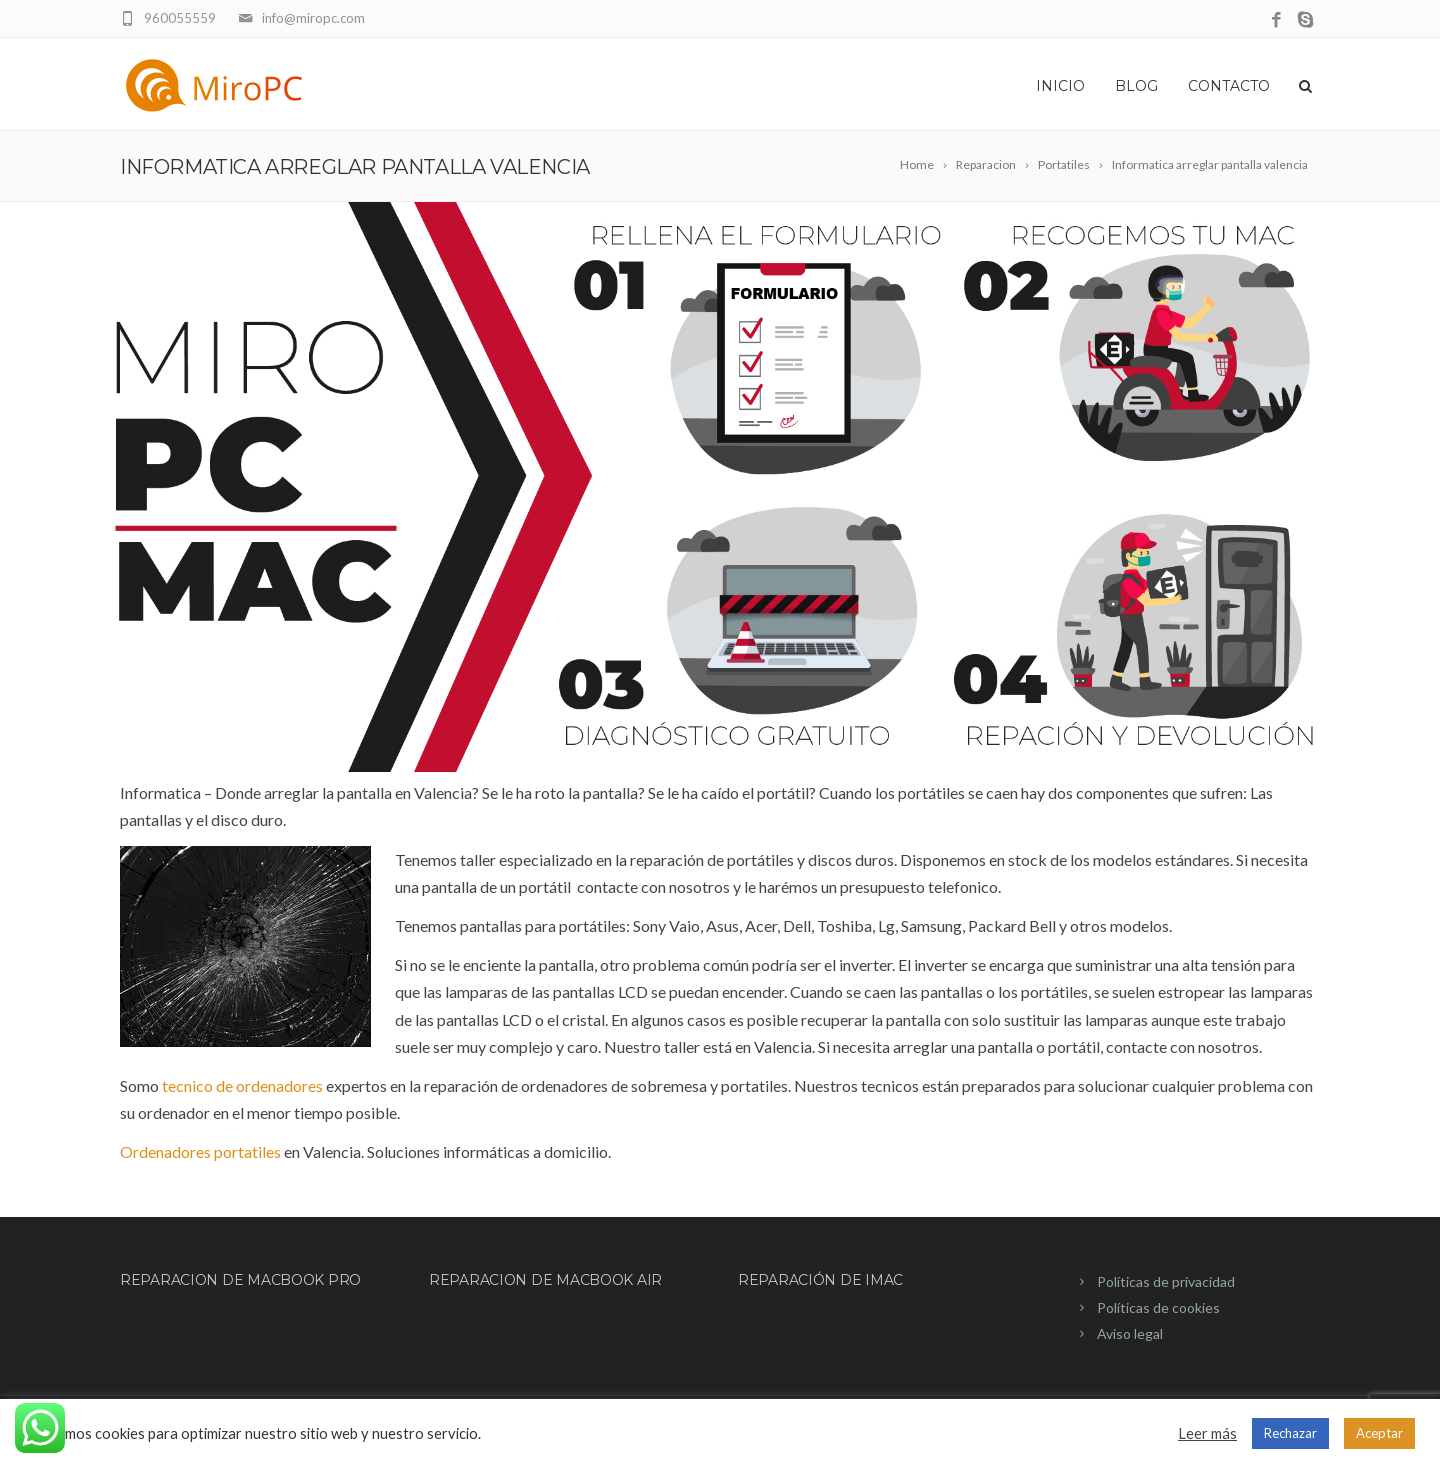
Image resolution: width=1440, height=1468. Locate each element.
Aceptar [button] (1379, 1433)
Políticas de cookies (1158, 1307)
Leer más (1207, 1433)
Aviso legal (1130, 1333)
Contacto (1229, 86)
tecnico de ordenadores (242, 1085)
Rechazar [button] (1290, 1433)
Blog (1136, 86)
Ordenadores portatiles (200, 1151)
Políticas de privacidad (1166, 1281)
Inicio (1060, 86)
